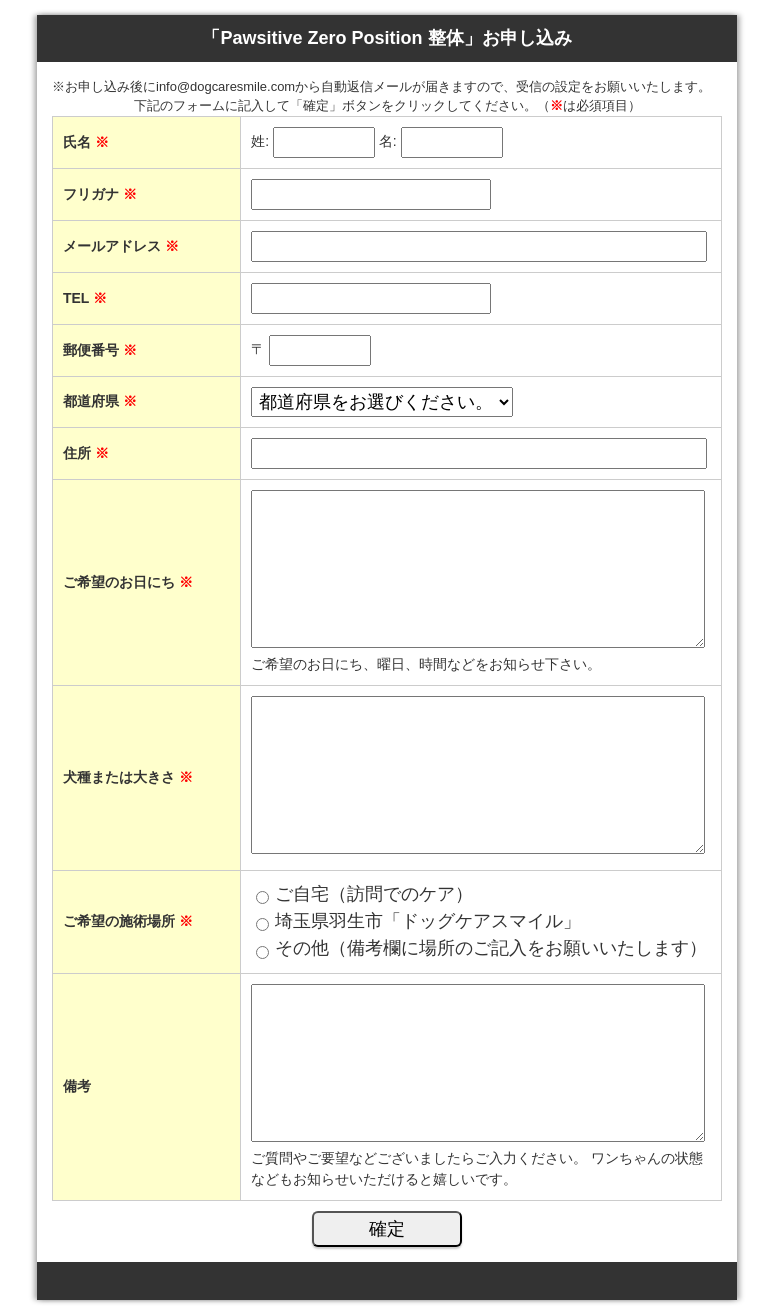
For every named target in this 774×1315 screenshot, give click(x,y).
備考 (77, 1086)
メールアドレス (121, 246)
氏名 (86, 142)
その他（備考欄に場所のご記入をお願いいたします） (491, 948)
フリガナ (100, 194)
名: (388, 141)
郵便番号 (100, 350)
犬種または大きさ (128, 777)
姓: (260, 141)
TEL (85, 298)
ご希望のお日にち (128, 582)
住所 (86, 453)
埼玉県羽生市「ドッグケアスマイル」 (428, 921)
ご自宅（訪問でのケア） (374, 894)
